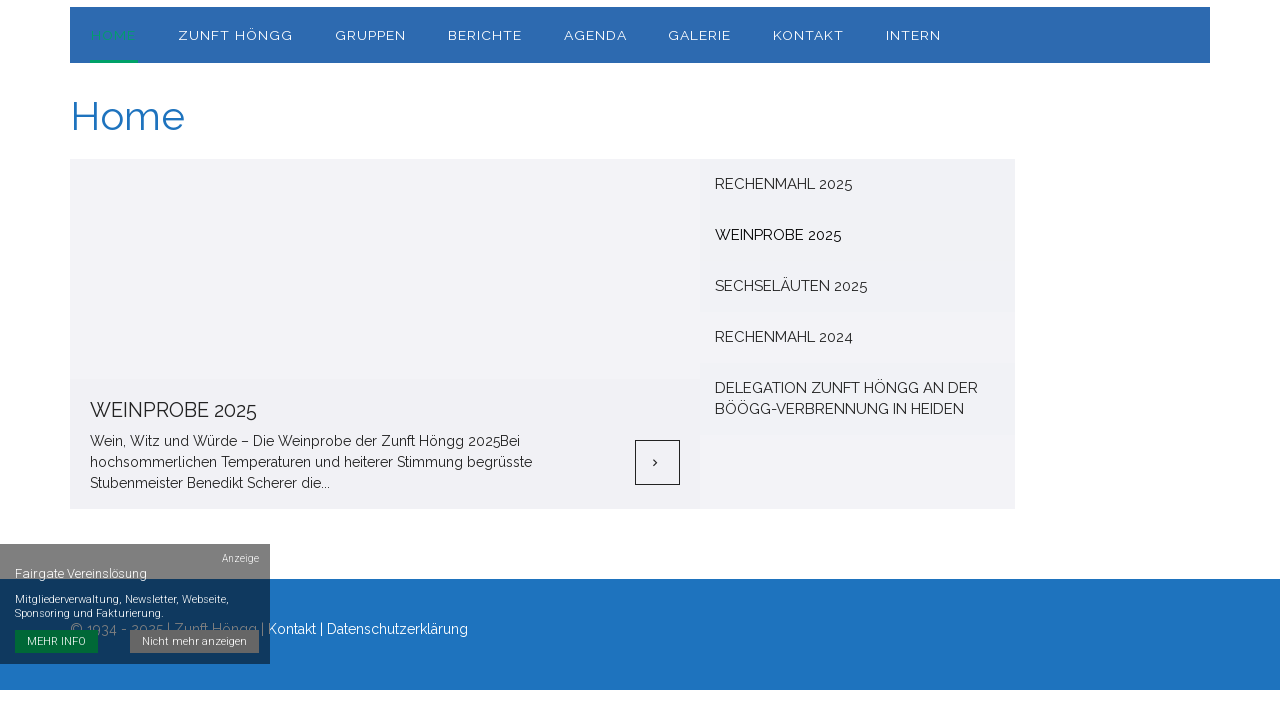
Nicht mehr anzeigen (195, 626)
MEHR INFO (56, 626)
